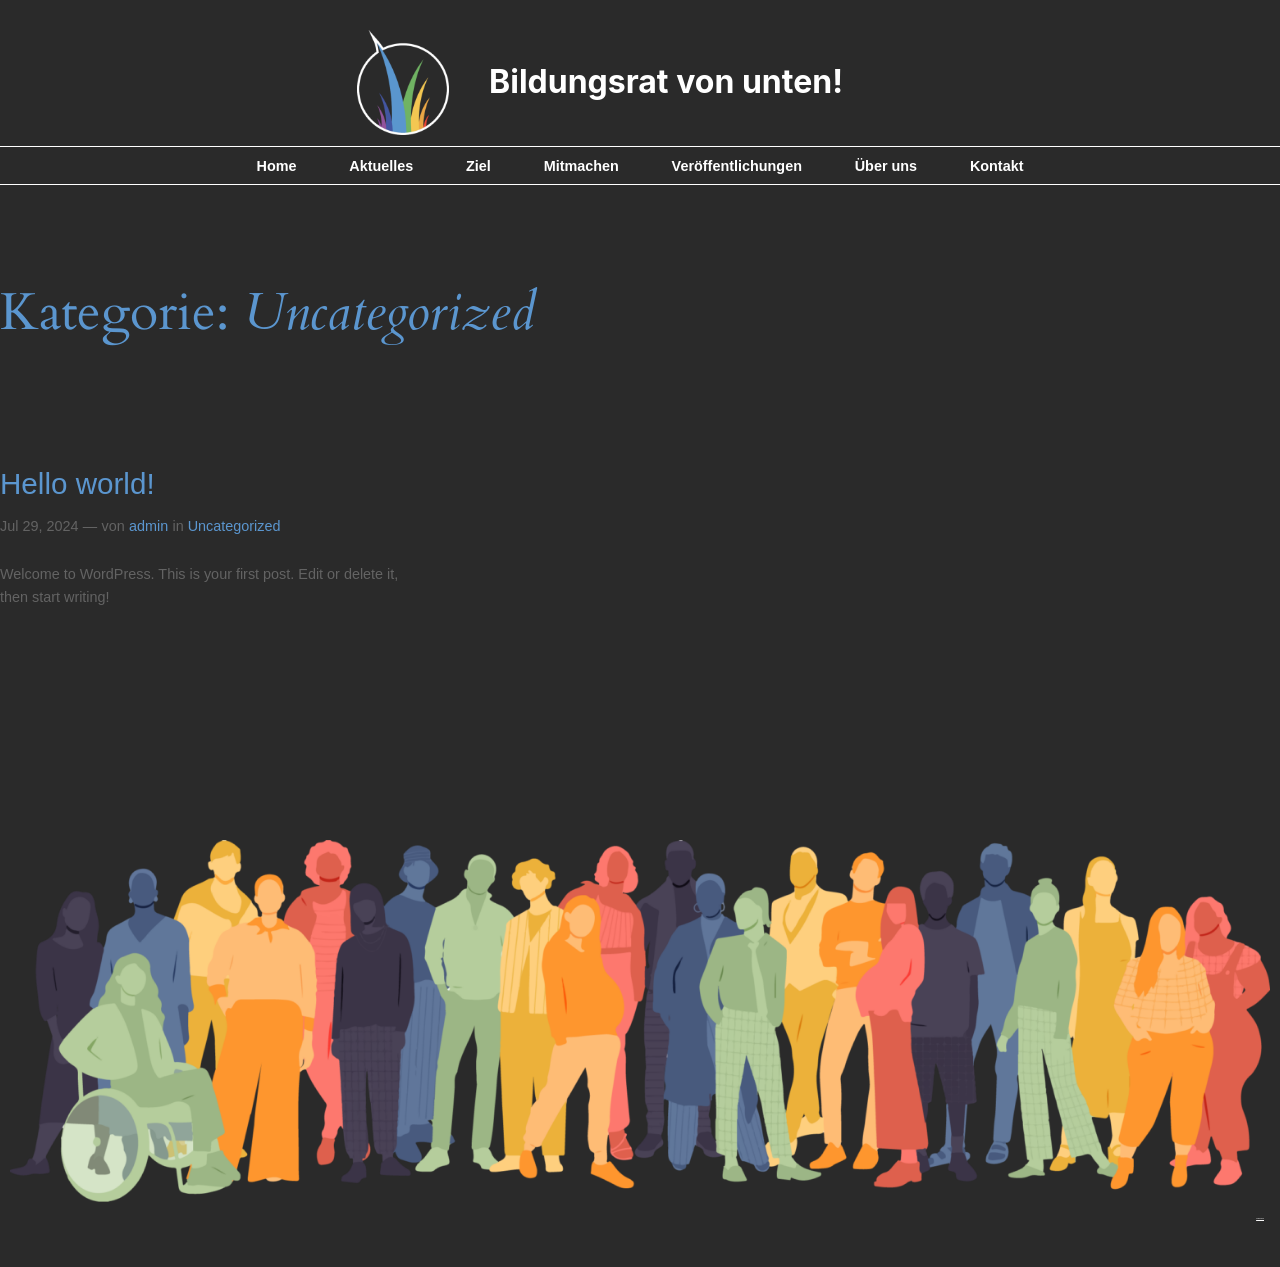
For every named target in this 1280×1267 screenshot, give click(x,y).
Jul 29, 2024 (39, 526)
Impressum (1260, 1218)
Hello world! (77, 483)
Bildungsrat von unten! (666, 81)
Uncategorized (234, 526)
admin (148, 526)
